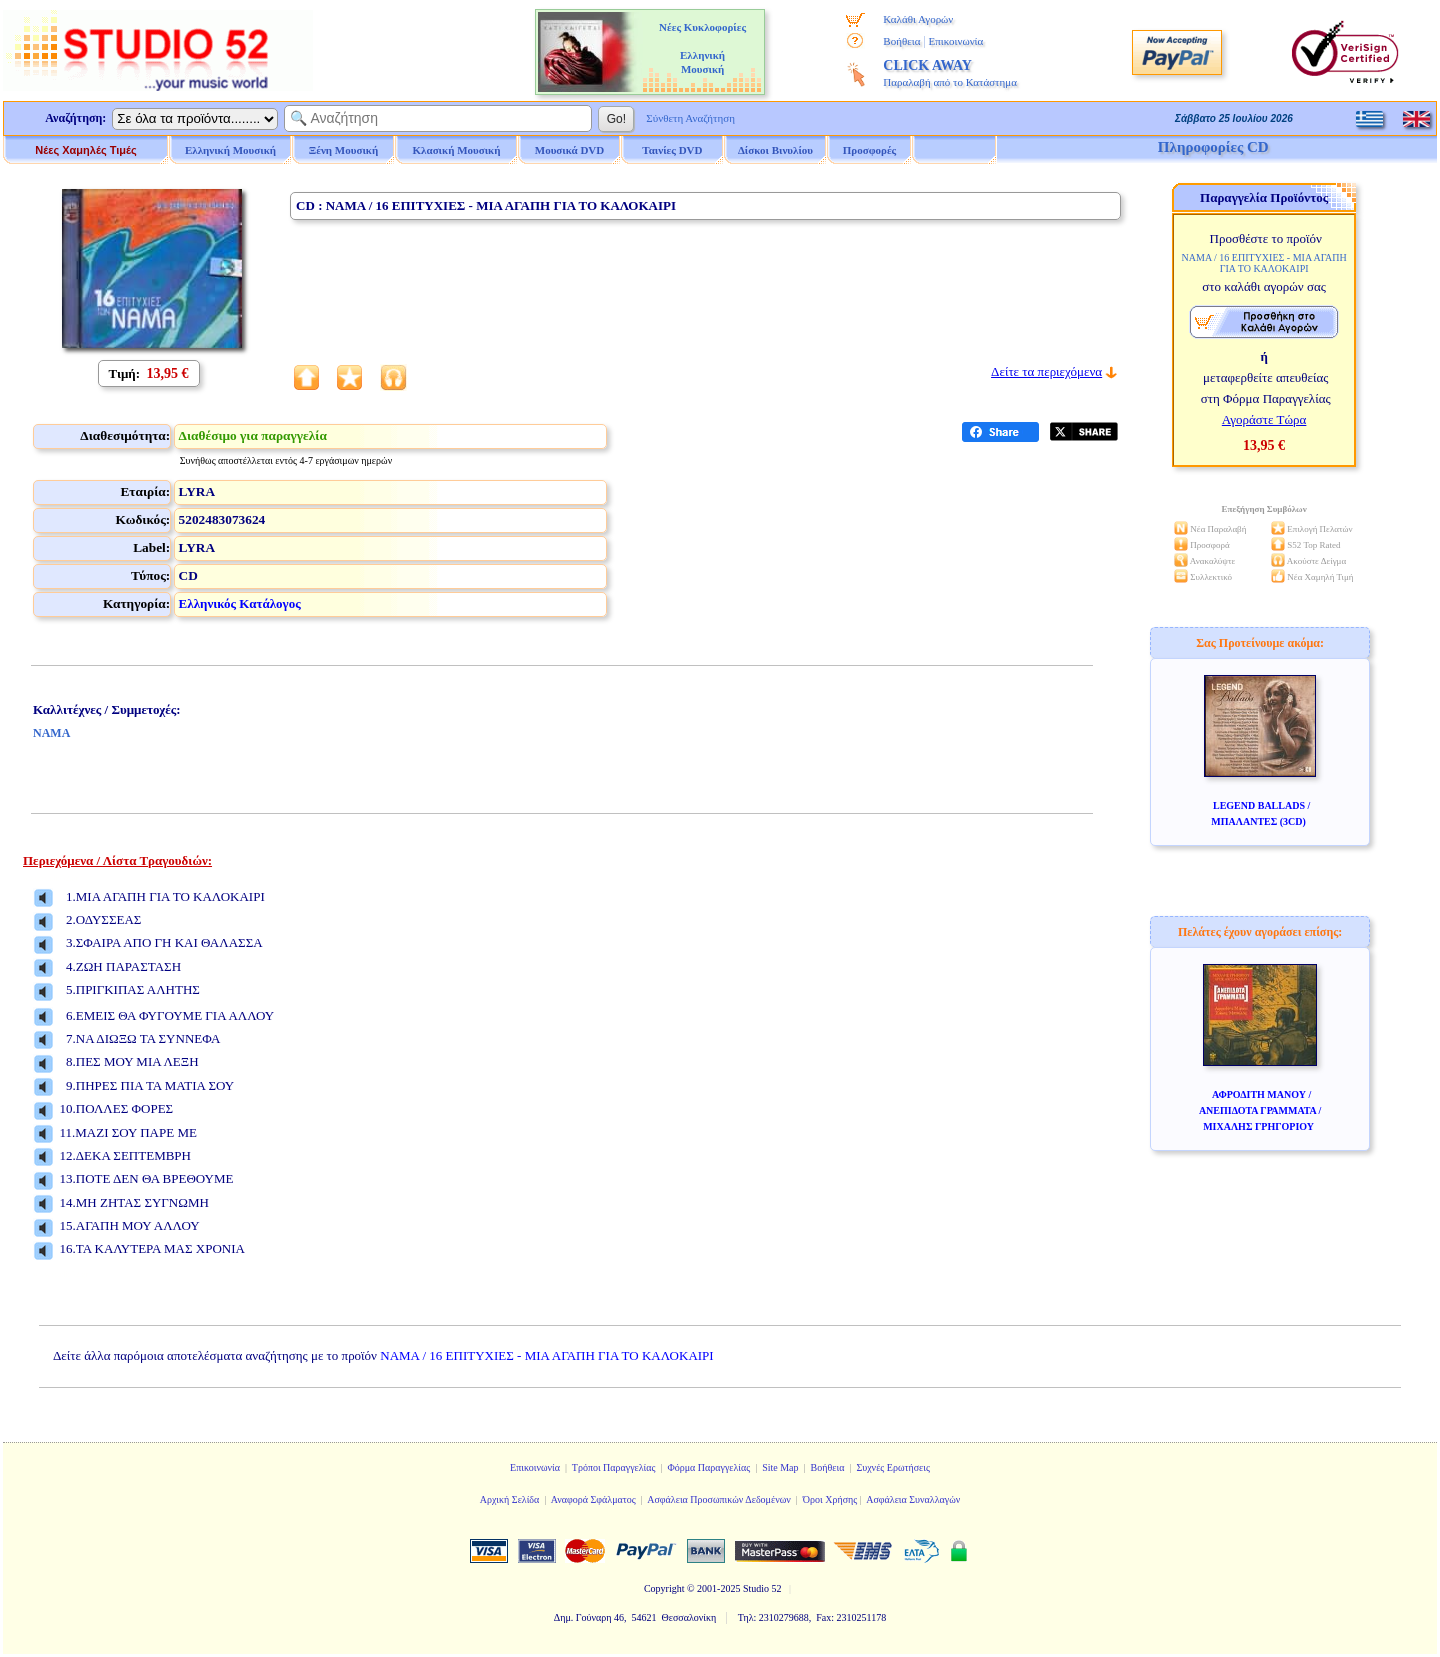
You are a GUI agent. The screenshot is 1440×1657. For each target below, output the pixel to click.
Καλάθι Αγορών (918, 19)
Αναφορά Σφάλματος (593, 1499)
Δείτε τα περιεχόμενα (1046, 371)
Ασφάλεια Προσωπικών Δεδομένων (719, 1499)
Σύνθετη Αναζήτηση (690, 118)
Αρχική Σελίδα (510, 1499)
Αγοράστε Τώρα (1264, 419)
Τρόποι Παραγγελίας (614, 1467)
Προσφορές (870, 150)
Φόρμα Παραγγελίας (708, 1467)
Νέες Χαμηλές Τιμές (85, 150)
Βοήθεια (901, 41)
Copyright (664, 1588)
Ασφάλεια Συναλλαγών (913, 1499)
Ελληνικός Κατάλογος (240, 603)
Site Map (780, 1467)
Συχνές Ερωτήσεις (893, 1467)
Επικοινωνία (955, 41)
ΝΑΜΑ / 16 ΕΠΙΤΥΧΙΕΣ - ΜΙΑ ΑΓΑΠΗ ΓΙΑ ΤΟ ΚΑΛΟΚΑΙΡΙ (546, 1355)
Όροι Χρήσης (830, 1499)
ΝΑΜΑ (51, 733)
